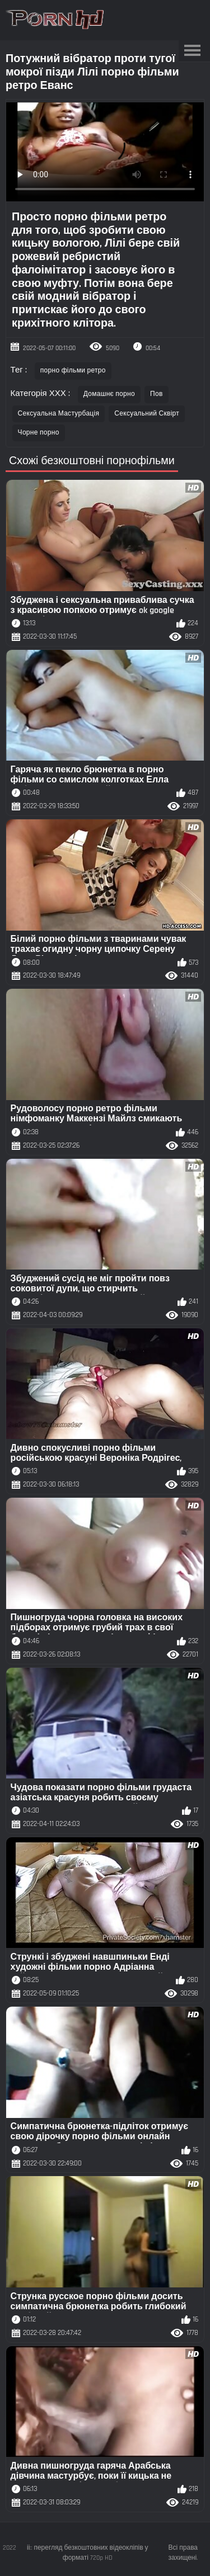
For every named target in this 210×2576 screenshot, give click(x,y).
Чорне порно (38, 432)
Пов (156, 394)
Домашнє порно (109, 394)
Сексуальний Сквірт (146, 413)
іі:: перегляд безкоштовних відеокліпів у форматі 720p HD (87, 2553)
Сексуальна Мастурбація (59, 413)
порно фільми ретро (73, 370)
